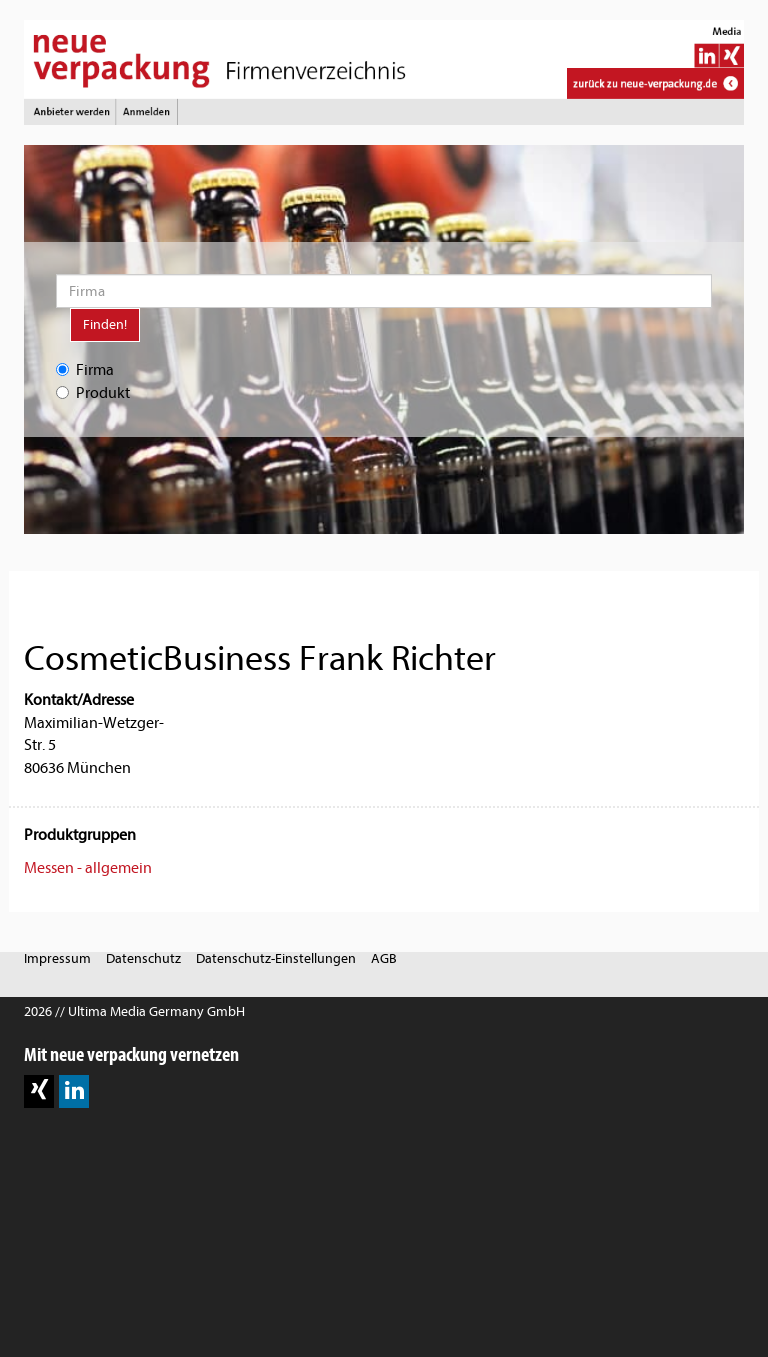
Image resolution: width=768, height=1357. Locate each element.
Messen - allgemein (88, 868)
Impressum (57, 958)
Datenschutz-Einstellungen (276, 958)
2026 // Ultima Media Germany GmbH (134, 1011)
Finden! (105, 324)
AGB (384, 958)
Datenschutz (143, 958)
